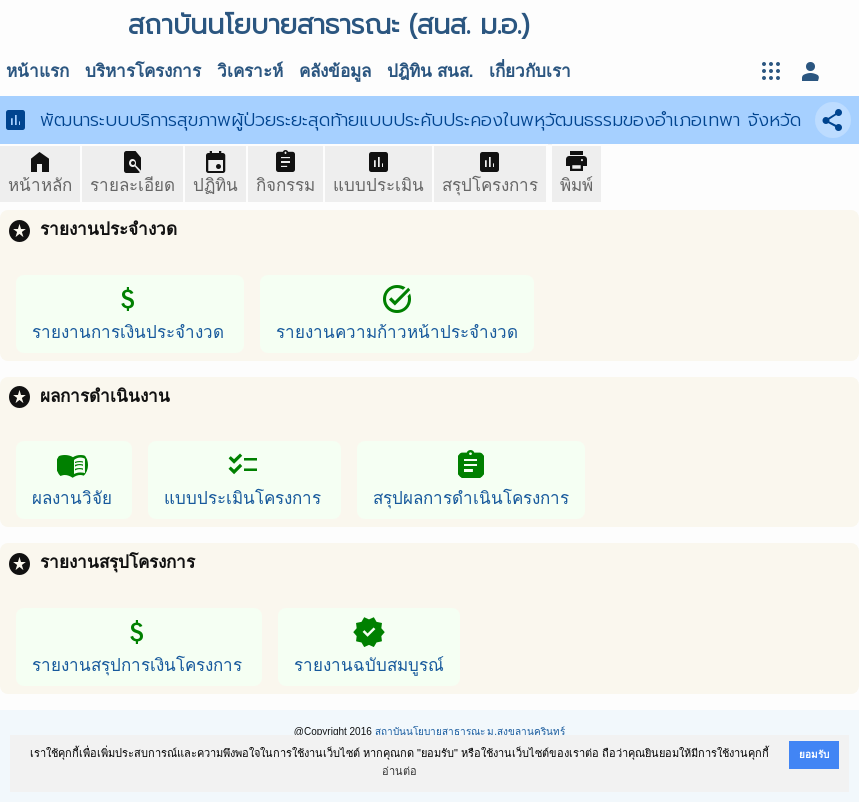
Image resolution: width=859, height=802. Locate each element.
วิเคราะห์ (250, 71)
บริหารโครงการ (143, 71)
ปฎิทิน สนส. (430, 71)
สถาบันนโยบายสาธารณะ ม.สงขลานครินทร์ (470, 731)
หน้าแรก (37, 71)
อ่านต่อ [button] (399, 771)
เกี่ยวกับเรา (530, 71)
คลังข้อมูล (335, 71)
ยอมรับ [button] (814, 754)
